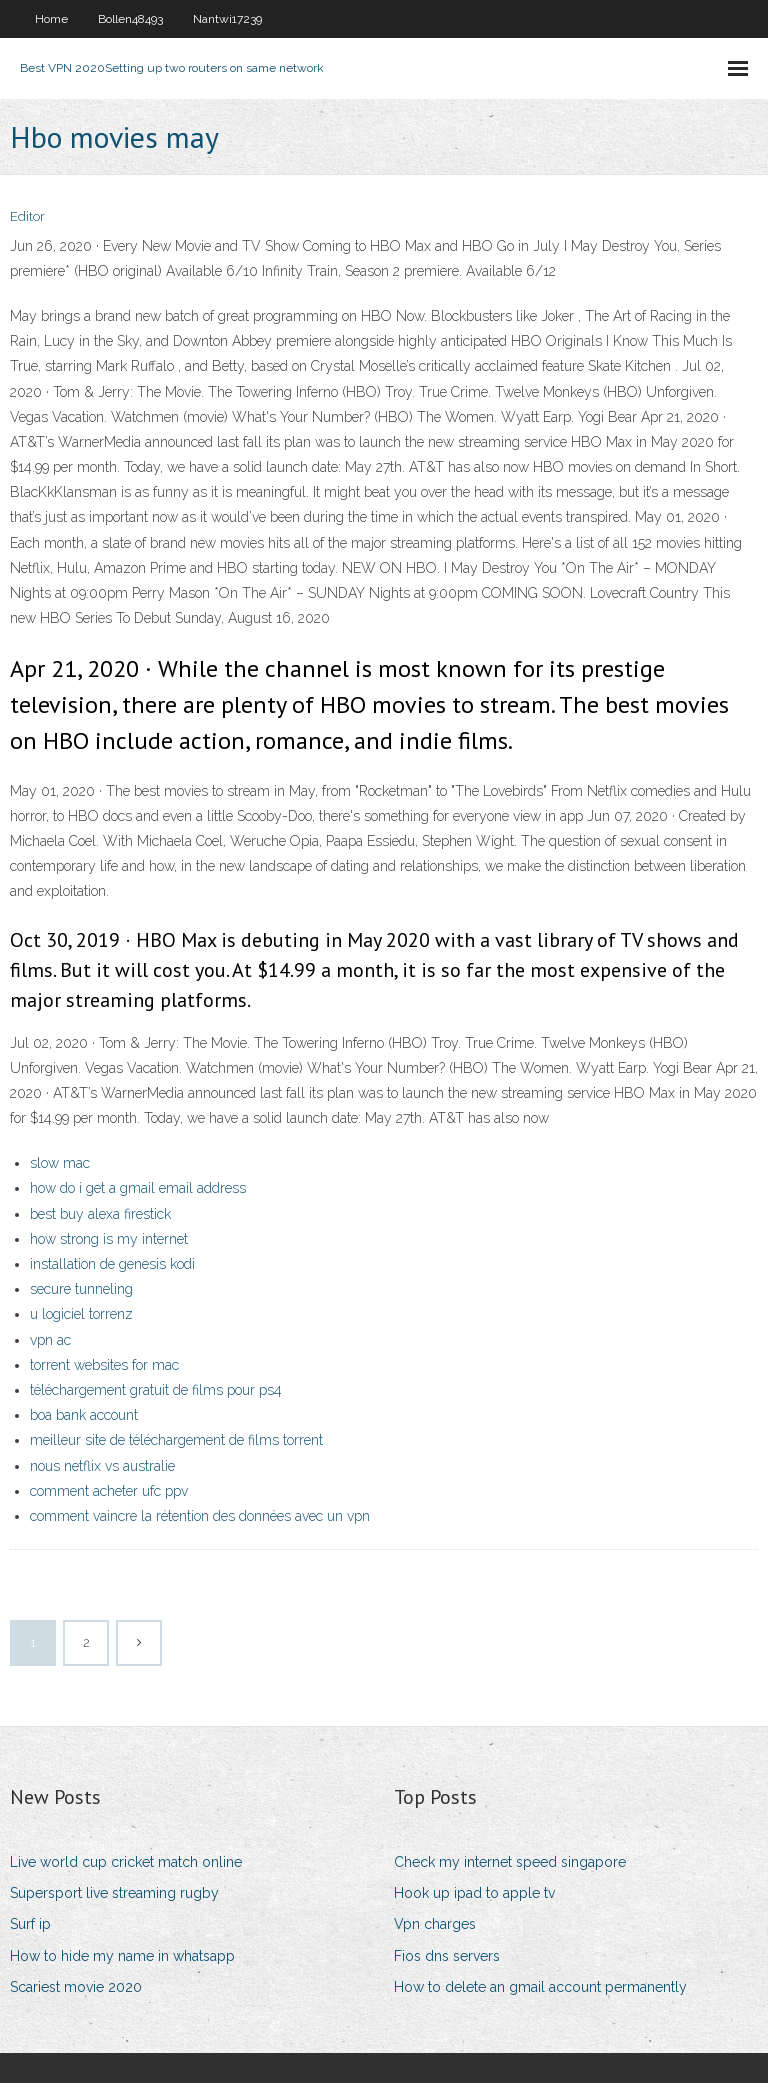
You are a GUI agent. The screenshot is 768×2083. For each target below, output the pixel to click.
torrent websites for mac (104, 1365)
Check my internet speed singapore (510, 1862)
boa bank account (84, 1415)
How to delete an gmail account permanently (540, 1987)
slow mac (60, 1163)
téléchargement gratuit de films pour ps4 (156, 1390)
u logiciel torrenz (81, 1314)
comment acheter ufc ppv (109, 1491)
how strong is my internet (109, 1239)
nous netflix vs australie (102, 1466)
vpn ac (50, 1340)
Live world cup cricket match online (126, 1862)
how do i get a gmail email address (138, 1188)
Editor (27, 216)
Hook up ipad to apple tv (474, 1893)
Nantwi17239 (227, 19)
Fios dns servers (447, 1956)
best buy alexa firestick (100, 1214)
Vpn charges (435, 1924)
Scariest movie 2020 (76, 1987)
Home (51, 19)
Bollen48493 (130, 19)
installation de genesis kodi (112, 1264)
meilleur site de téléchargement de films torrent (176, 1440)
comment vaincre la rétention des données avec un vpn (200, 1516)
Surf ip (30, 1924)
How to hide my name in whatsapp (122, 1956)
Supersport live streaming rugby (114, 1893)
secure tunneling (81, 1289)
